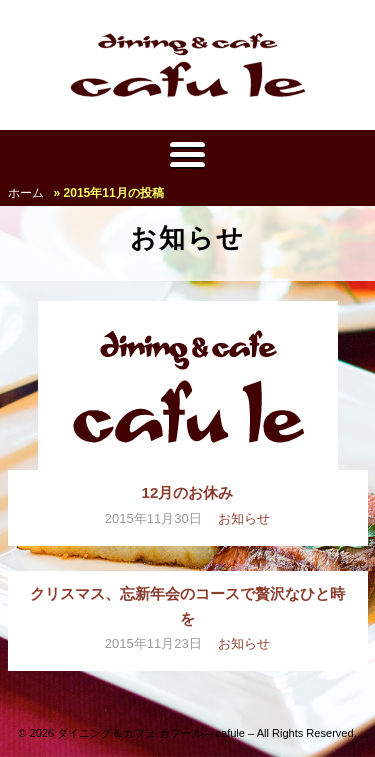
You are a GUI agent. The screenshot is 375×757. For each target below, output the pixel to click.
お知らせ (244, 518)
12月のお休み (188, 492)
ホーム (26, 193)
